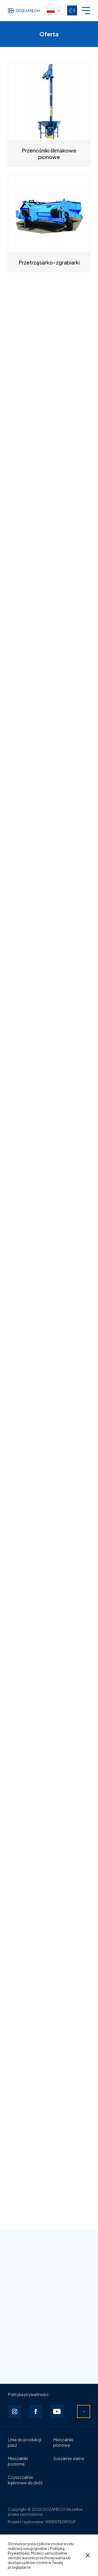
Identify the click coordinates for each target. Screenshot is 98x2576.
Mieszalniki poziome (18, 2461)
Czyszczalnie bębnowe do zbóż (25, 2479)
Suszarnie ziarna (68, 2458)
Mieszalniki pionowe (63, 2442)
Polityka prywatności (28, 2394)
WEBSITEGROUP (60, 2521)
